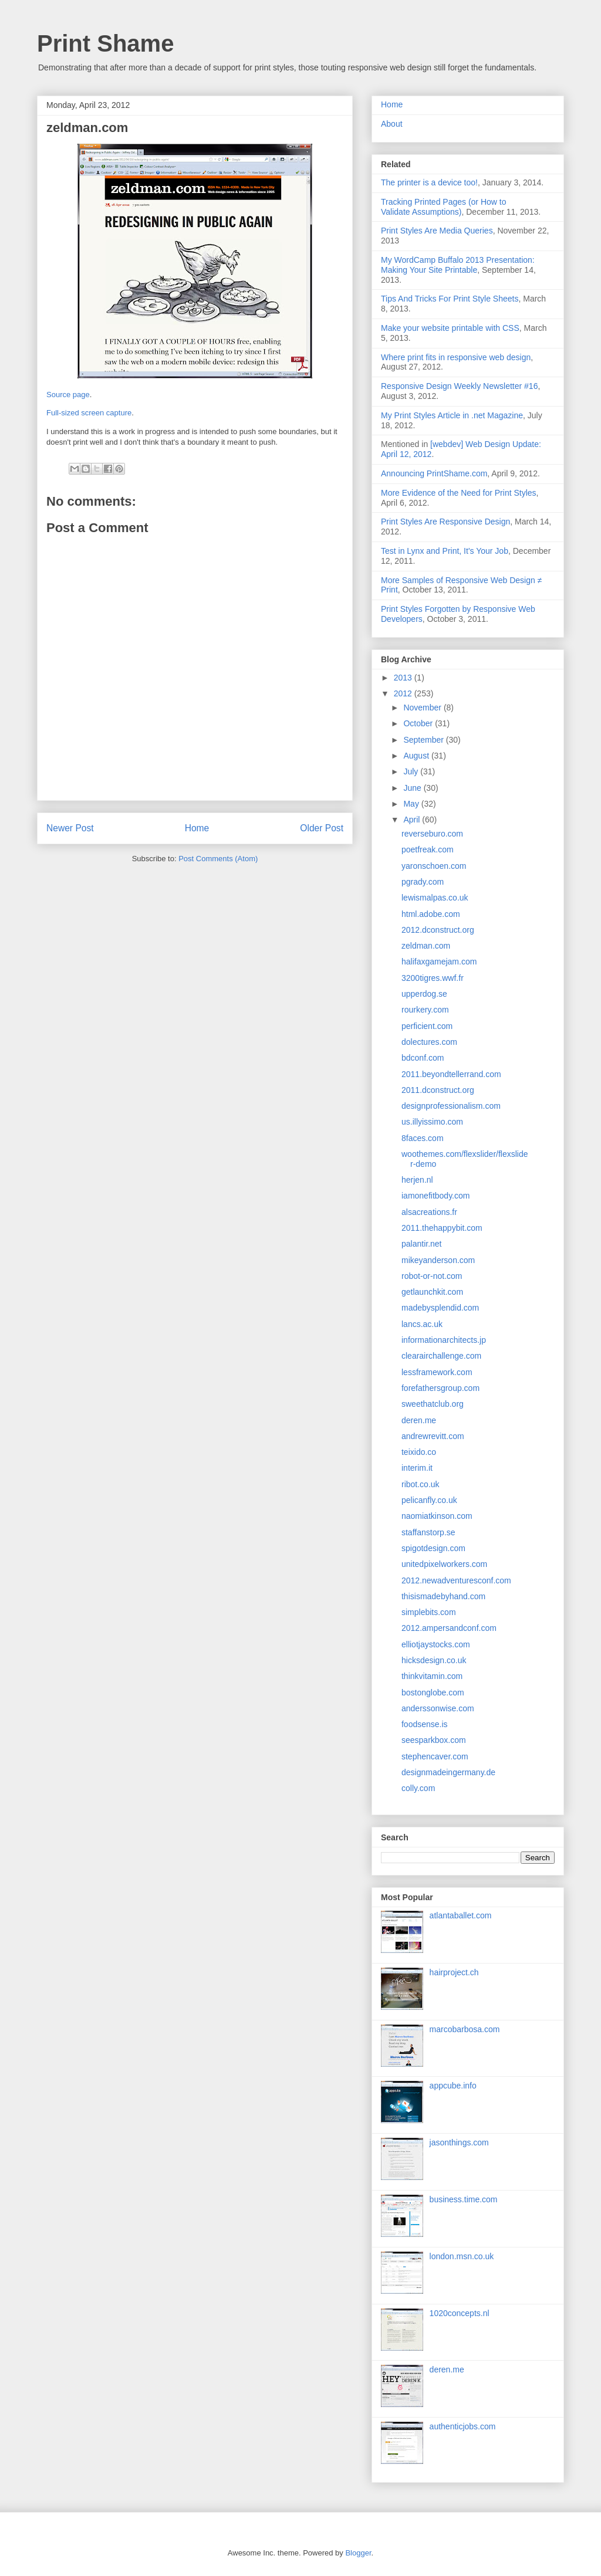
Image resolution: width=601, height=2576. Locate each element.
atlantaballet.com (461, 1915)
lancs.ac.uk (422, 1324)
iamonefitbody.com (435, 1195)
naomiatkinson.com (436, 1516)
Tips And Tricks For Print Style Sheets (449, 298)
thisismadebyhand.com (443, 1596)
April (412, 819)
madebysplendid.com (440, 1307)
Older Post (321, 828)
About (392, 123)
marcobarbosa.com (465, 2029)
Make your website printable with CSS (450, 328)
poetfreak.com (427, 849)
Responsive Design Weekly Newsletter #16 (459, 386)
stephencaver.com (434, 1756)
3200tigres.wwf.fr (432, 978)
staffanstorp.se (428, 1532)
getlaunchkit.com (432, 1292)
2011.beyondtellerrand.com (451, 1074)
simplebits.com (428, 1612)
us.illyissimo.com (432, 1121)
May (412, 803)
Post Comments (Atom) (218, 858)
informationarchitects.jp (443, 1340)
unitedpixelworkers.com (444, 1564)
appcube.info (453, 2085)
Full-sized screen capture (88, 412)
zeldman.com (425, 945)
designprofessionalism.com (451, 1106)
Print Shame (105, 43)
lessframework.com (436, 1372)
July (411, 771)
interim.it (417, 1468)
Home (197, 828)
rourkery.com (425, 1009)
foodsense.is (424, 1724)
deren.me (418, 1420)
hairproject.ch (454, 1972)
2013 (404, 677)
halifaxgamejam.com (439, 961)
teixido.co (418, 1452)
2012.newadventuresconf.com (456, 1580)
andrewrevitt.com (432, 1436)
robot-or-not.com (431, 1276)
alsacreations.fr (429, 1212)
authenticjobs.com (463, 2426)
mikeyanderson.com (438, 1260)
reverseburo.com (432, 833)
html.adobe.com (430, 914)
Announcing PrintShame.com (434, 473)
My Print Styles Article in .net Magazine (452, 415)
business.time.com (464, 2199)
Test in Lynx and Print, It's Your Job (444, 551)
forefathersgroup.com (440, 1388)
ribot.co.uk (420, 1484)
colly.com (418, 1788)
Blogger (358, 2552)
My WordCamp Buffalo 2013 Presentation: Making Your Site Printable (458, 265)
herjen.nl (417, 1179)
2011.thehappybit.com (441, 1228)
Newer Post (70, 828)
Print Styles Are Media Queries (437, 230)
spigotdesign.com (433, 1548)
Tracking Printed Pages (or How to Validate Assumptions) (443, 206)
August (417, 755)
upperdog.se (424, 993)
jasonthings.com (459, 2142)
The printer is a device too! (429, 182)
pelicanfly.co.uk (429, 1500)
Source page (68, 394)
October (419, 723)
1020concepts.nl (459, 2313)
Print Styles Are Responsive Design (445, 521)
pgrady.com (422, 881)
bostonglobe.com (432, 1692)
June (413, 788)
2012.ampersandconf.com (449, 1628)
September (424, 739)
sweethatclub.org (432, 1404)
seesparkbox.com (433, 1740)
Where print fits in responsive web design (456, 357)
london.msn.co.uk (462, 2256)
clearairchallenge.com (441, 1355)
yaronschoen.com (434, 866)
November (423, 707)
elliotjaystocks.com (435, 1644)
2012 (404, 693)
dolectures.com (429, 1042)
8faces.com (422, 1138)
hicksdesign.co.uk (434, 1660)
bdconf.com (422, 1057)
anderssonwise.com (437, 1708)
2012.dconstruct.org (437, 930)
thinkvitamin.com (431, 1676)
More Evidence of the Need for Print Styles (458, 492)
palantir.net (421, 1243)
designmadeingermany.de (448, 1772)
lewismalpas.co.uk (434, 897)
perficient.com (427, 1026)
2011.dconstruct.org (437, 1090)
